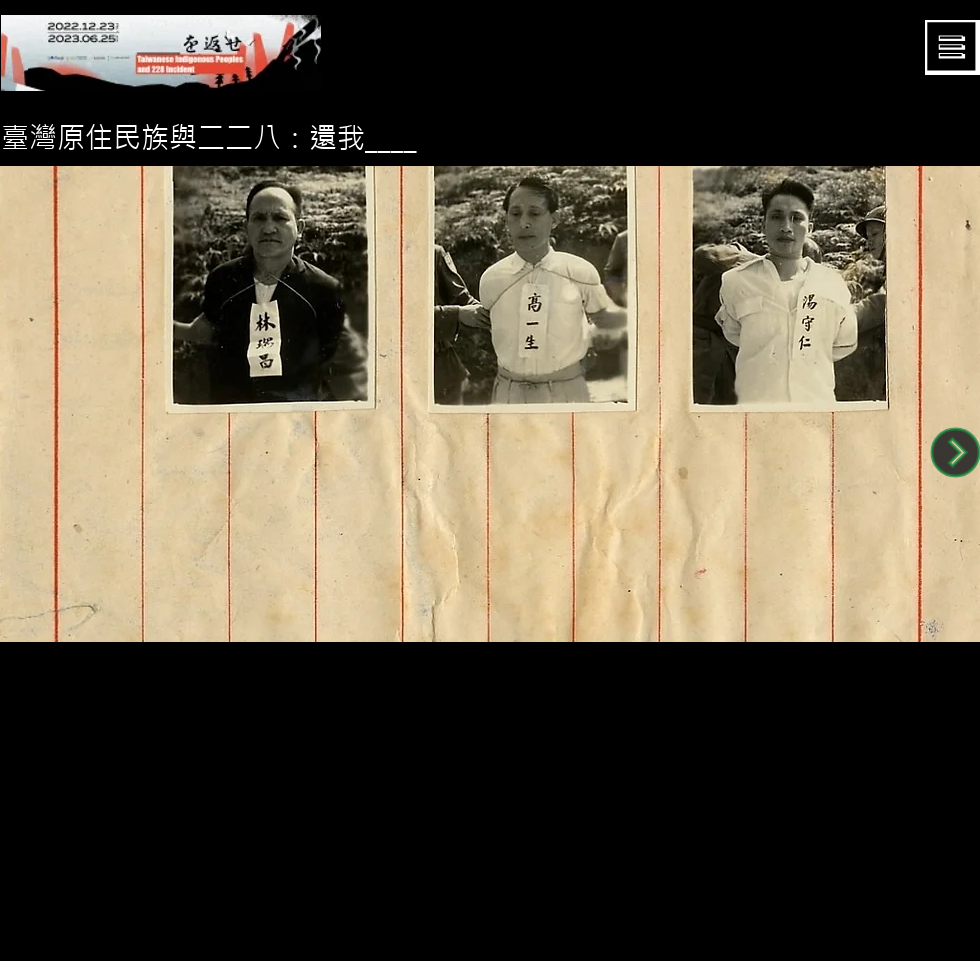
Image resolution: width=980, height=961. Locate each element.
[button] (952, 47)
